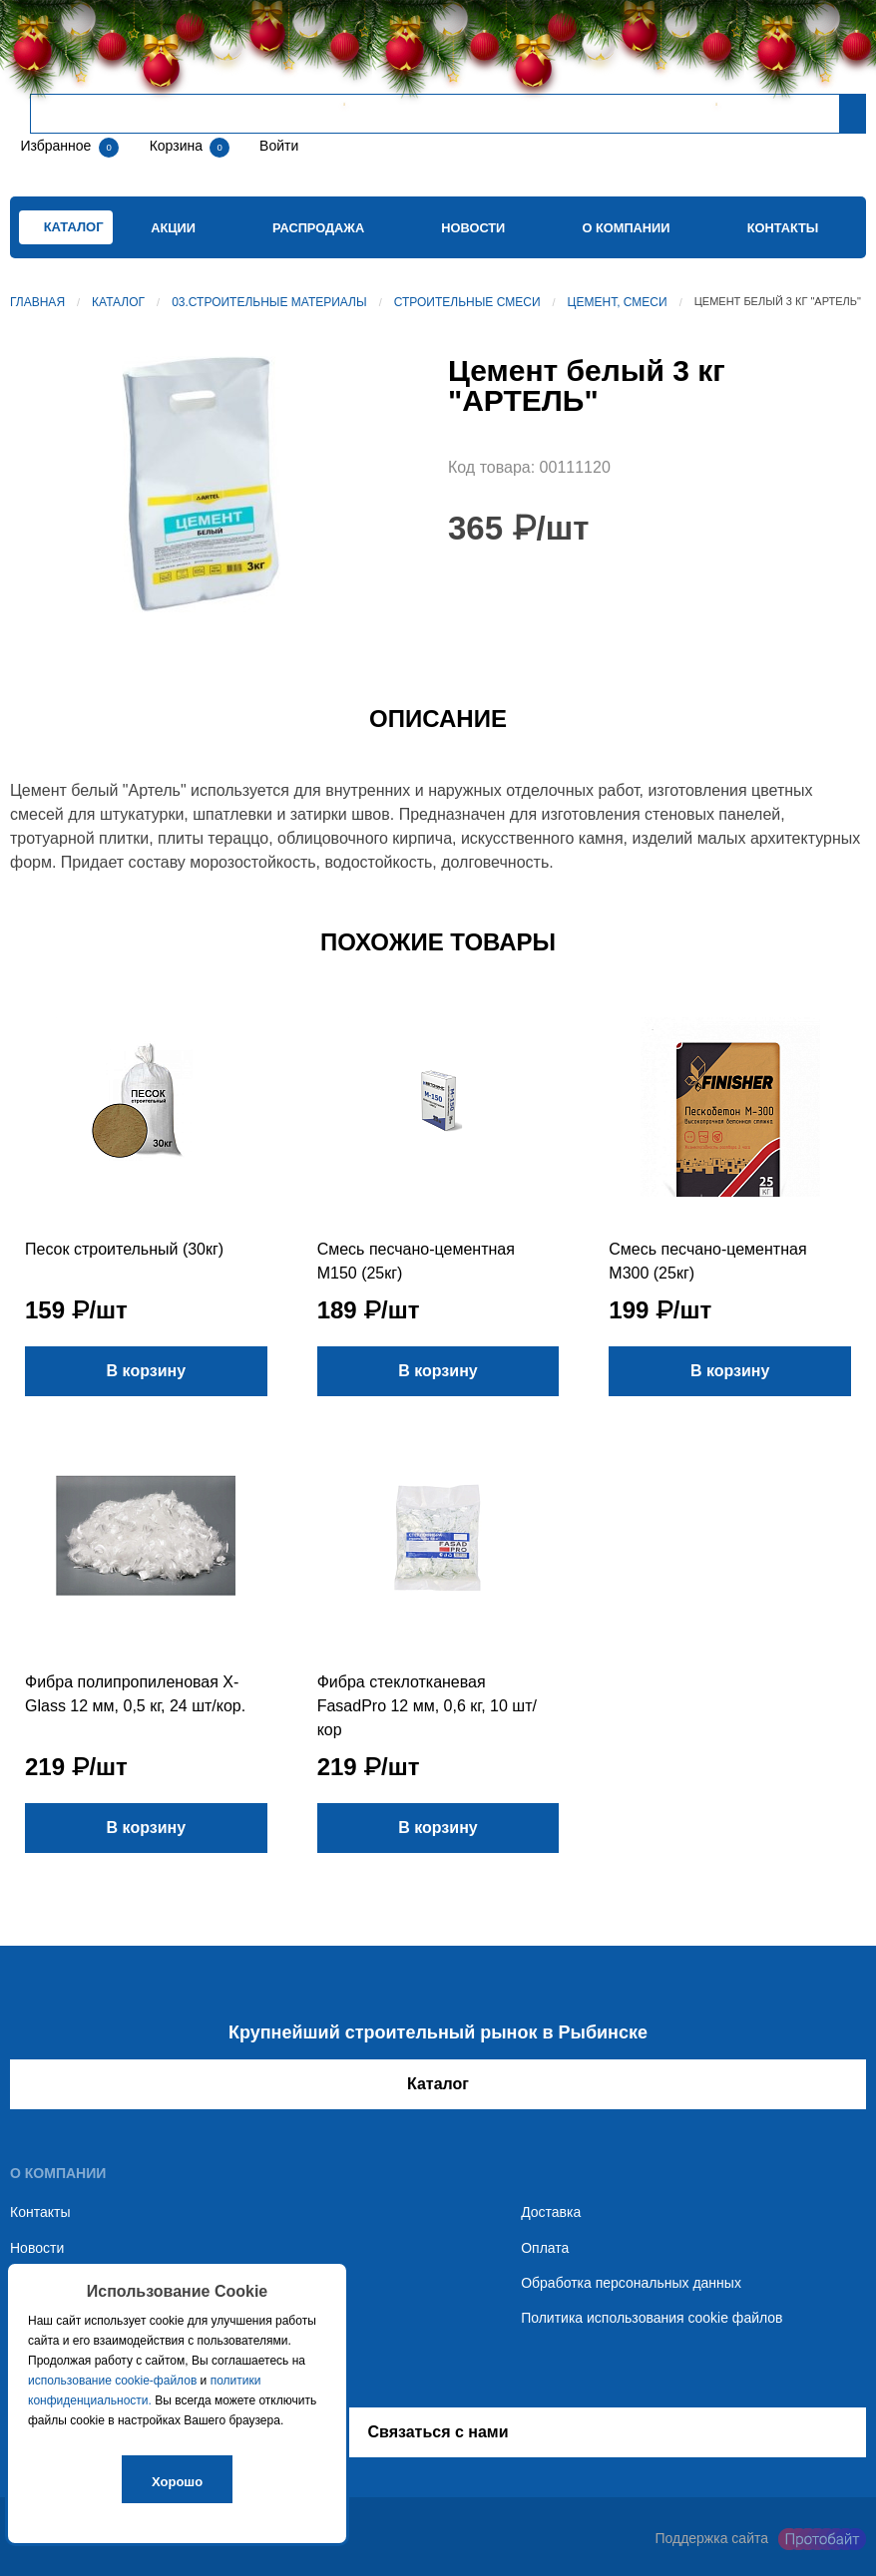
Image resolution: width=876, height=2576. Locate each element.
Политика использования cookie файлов (651, 2318)
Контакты (783, 227)
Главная (37, 302)
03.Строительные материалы (269, 302)
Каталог (118, 302)
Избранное (55, 146)
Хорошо (177, 2481)
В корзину (146, 1370)
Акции (173, 227)
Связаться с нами (437, 2431)
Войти (276, 146)
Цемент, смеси (617, 302)
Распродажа (318, 227)
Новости (473, 227)
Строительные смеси (467, 302)
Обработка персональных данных (631, 2283)
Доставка (551, 2212)
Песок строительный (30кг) (124, 1249)
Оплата (545, 2248)
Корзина (178, 146)
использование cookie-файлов (112, 2381)
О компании (625, 227)
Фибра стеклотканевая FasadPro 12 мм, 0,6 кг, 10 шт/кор (427, 1705)
